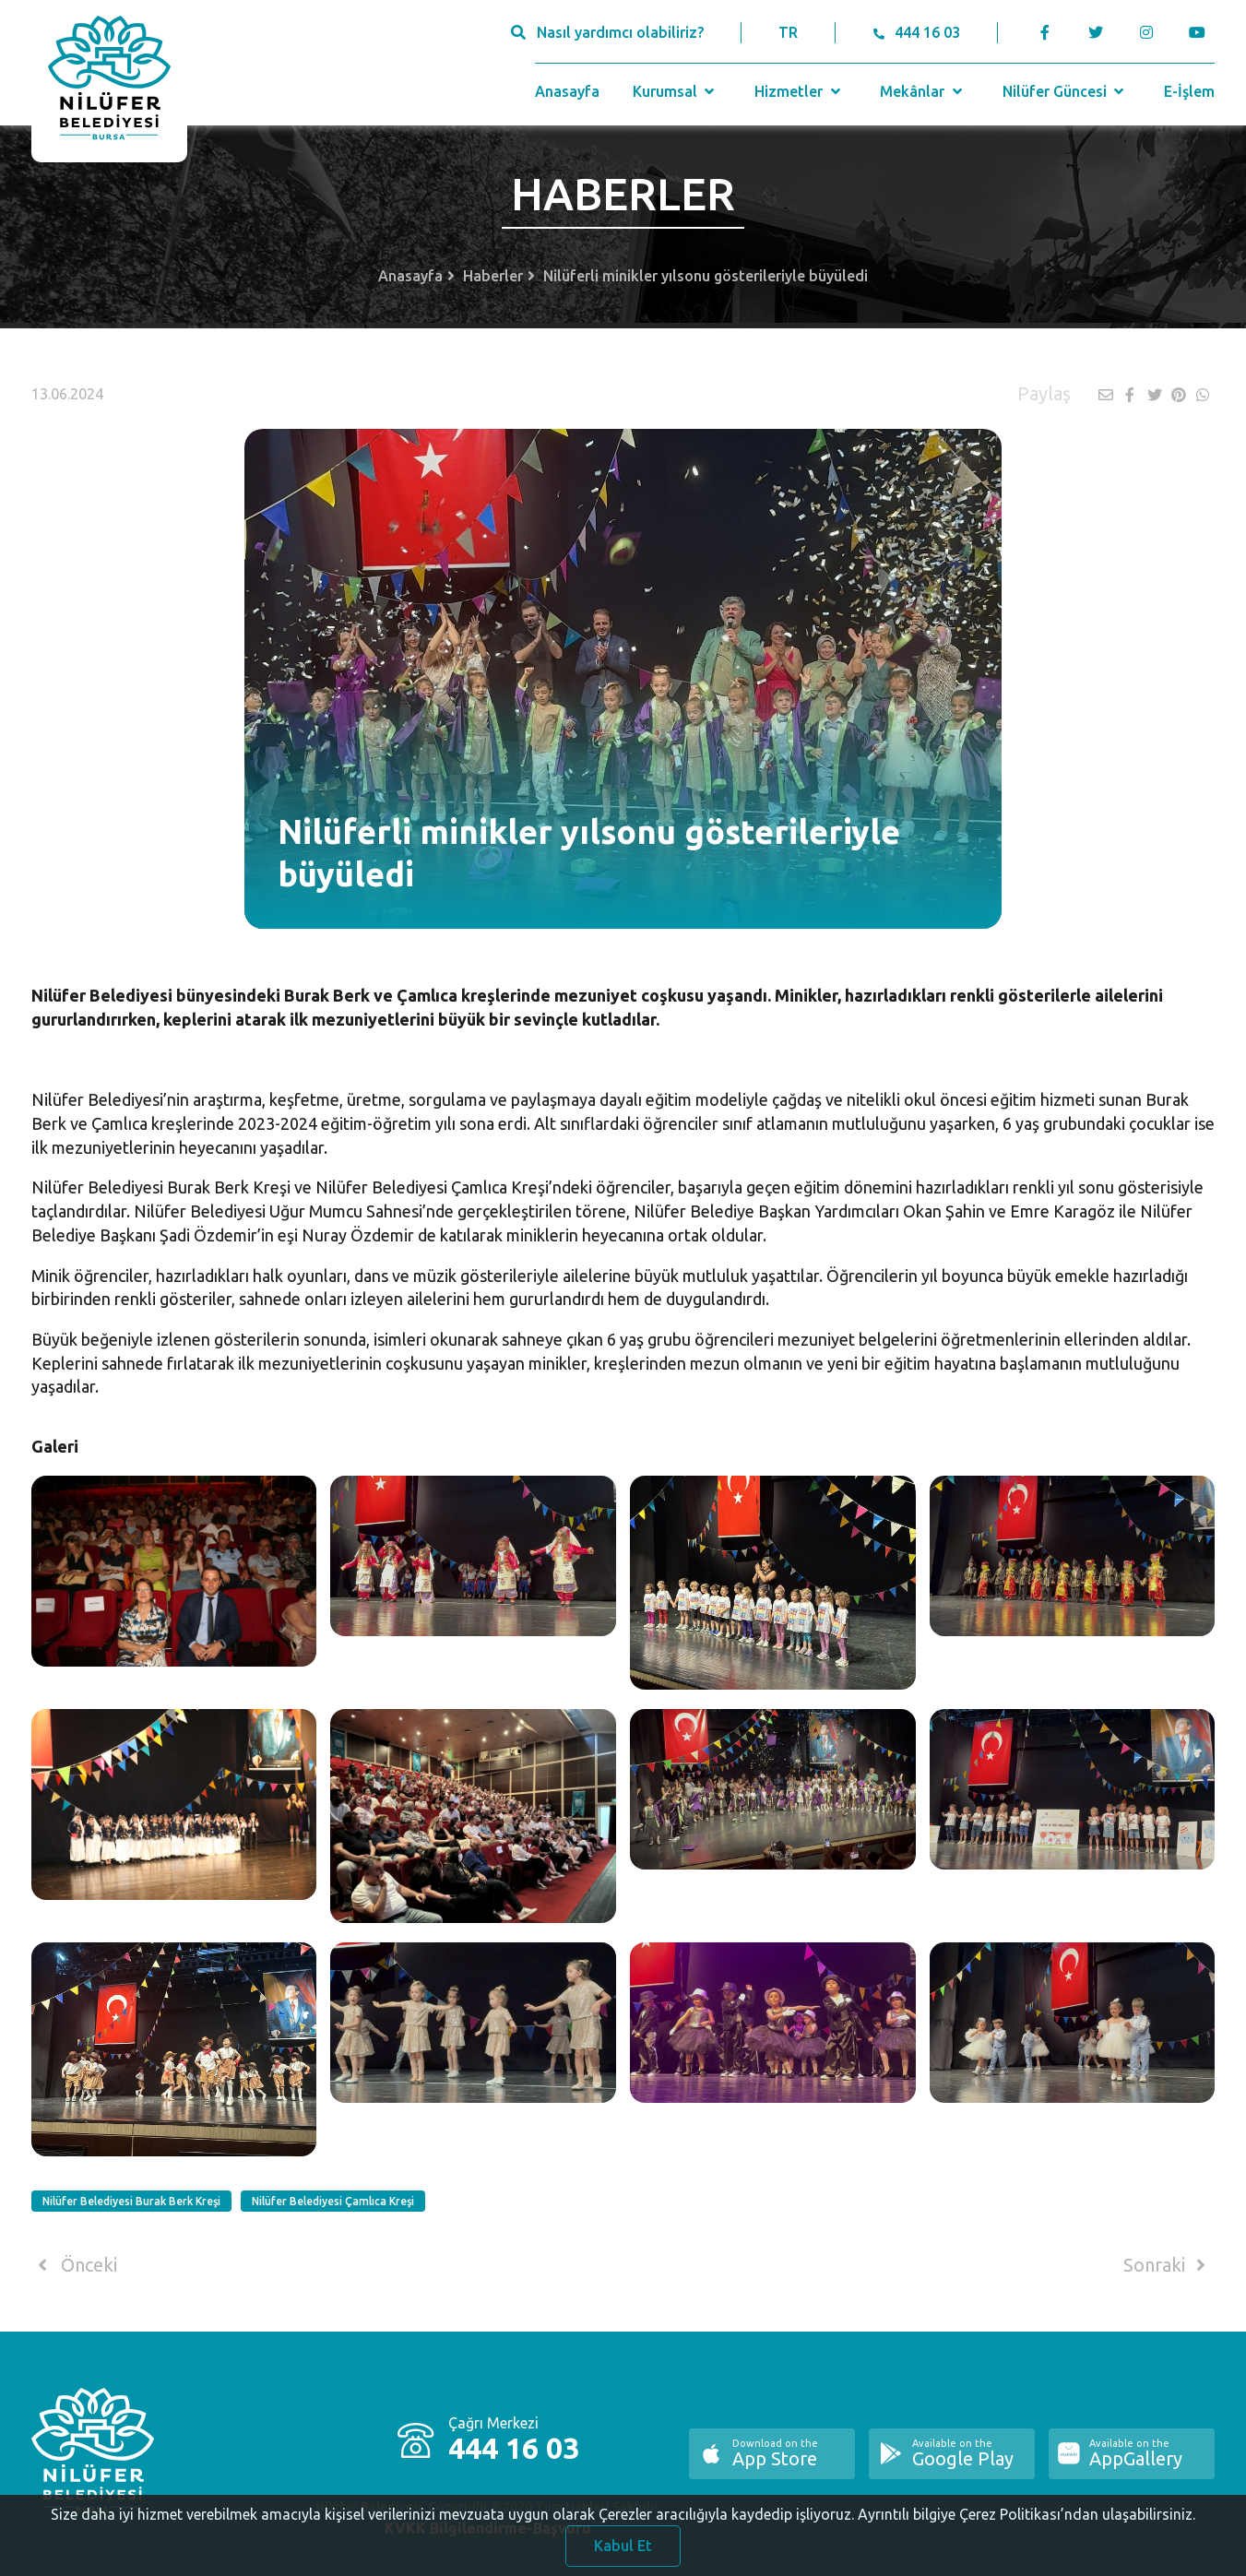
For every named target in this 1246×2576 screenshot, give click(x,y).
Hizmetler (799, 91)
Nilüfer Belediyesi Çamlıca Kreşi (333, 2201)
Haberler (493, 275)
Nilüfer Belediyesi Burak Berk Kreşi (131, 2201)
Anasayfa (567, 91)
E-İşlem (1189, 91)
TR (788, 32)
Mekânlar (923, 91)
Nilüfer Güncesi (1065, 91)
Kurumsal (675, 91)
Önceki (74, 2265)
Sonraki (1167, 2265)
